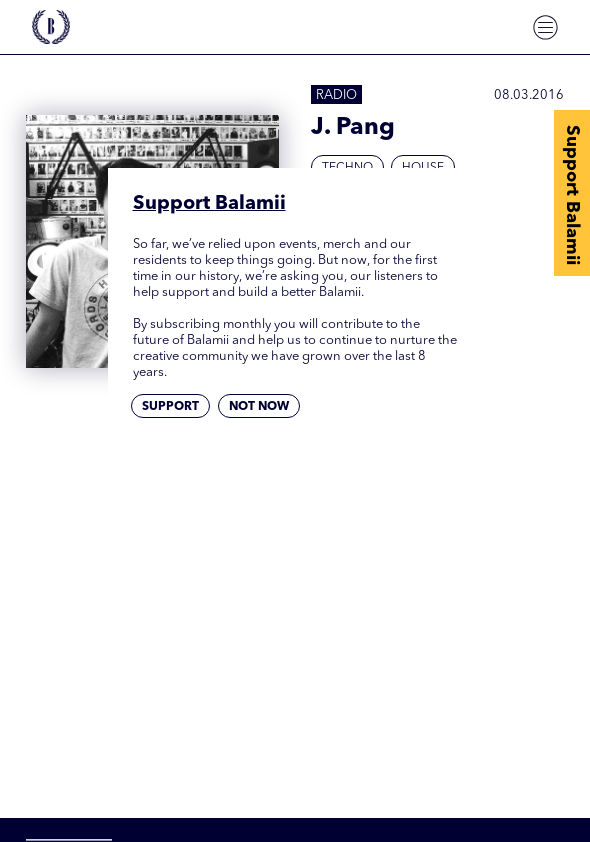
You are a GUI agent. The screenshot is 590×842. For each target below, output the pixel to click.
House (423, 168)
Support (170, 407)
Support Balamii (572, 195)
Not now (259, 407)
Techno (347, 168)
